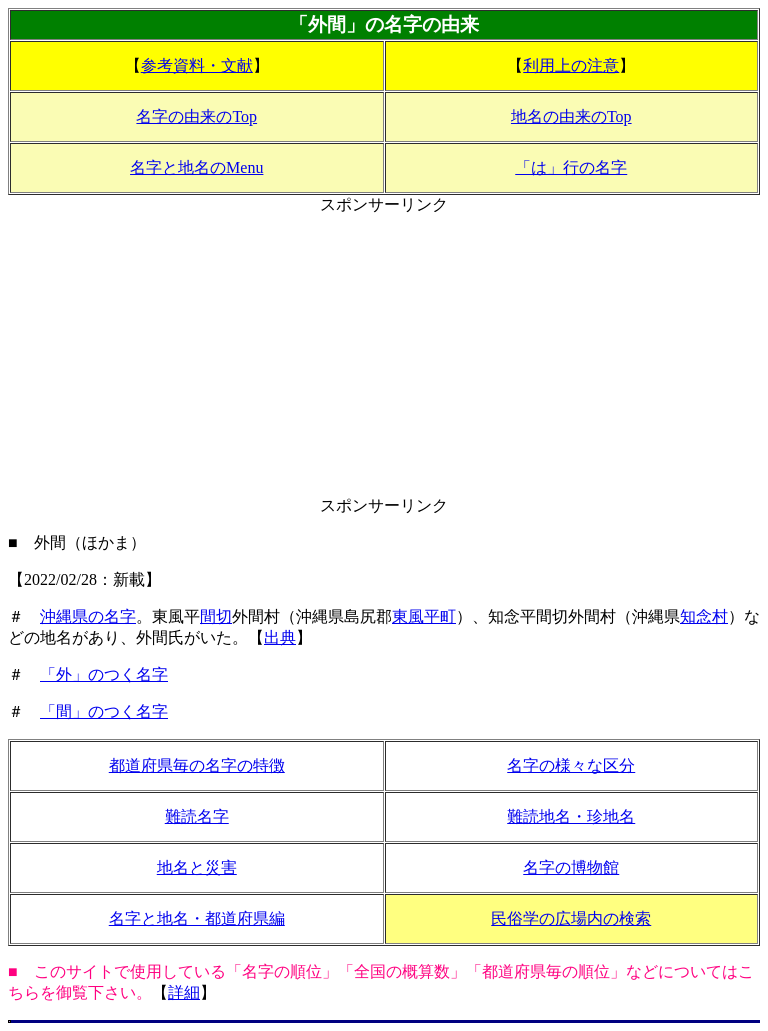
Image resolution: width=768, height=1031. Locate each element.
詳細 (184, 992)
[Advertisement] (384, 356)
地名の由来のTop (571, 116)
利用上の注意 (571, 65)
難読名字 (197, 816)
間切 (216, 616)
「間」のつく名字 (104, 711)
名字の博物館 (571, 867)
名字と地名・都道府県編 (197, 918)
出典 (280, 637)
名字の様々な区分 (571, 765)
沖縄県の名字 (88, 616)
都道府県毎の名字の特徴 (197, 765)
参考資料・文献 (197, 65)
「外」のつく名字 (104, 674)
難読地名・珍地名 (571, 816)
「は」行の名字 (571, 167)
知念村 (704, 616)
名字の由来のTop (196, 116)
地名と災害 (197, 867)
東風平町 (424, 616)
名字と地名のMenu (196, 167)
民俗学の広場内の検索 (571, 918)
